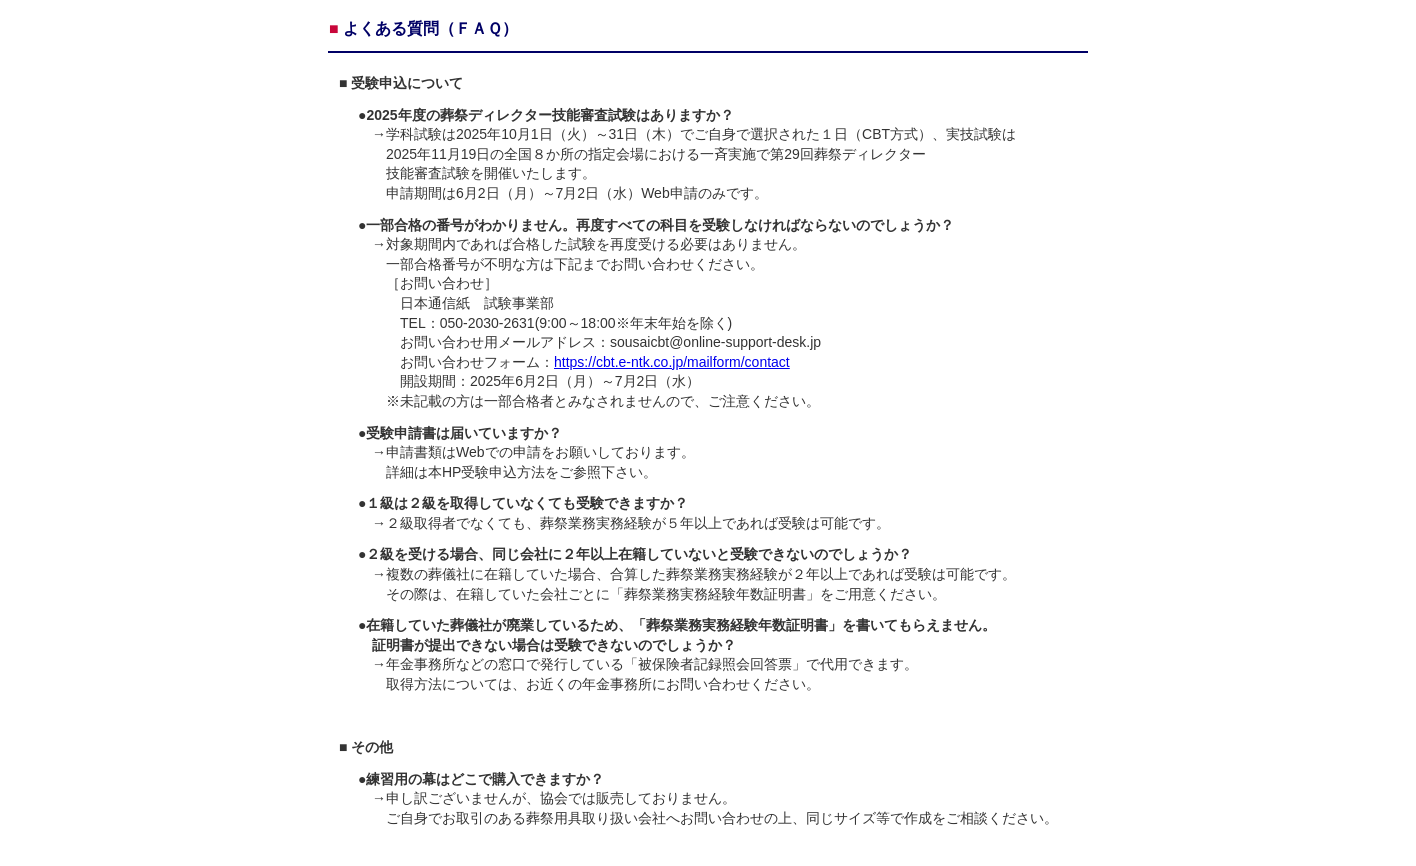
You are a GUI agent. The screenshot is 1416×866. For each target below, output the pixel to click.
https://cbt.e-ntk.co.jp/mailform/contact (672, 362)
